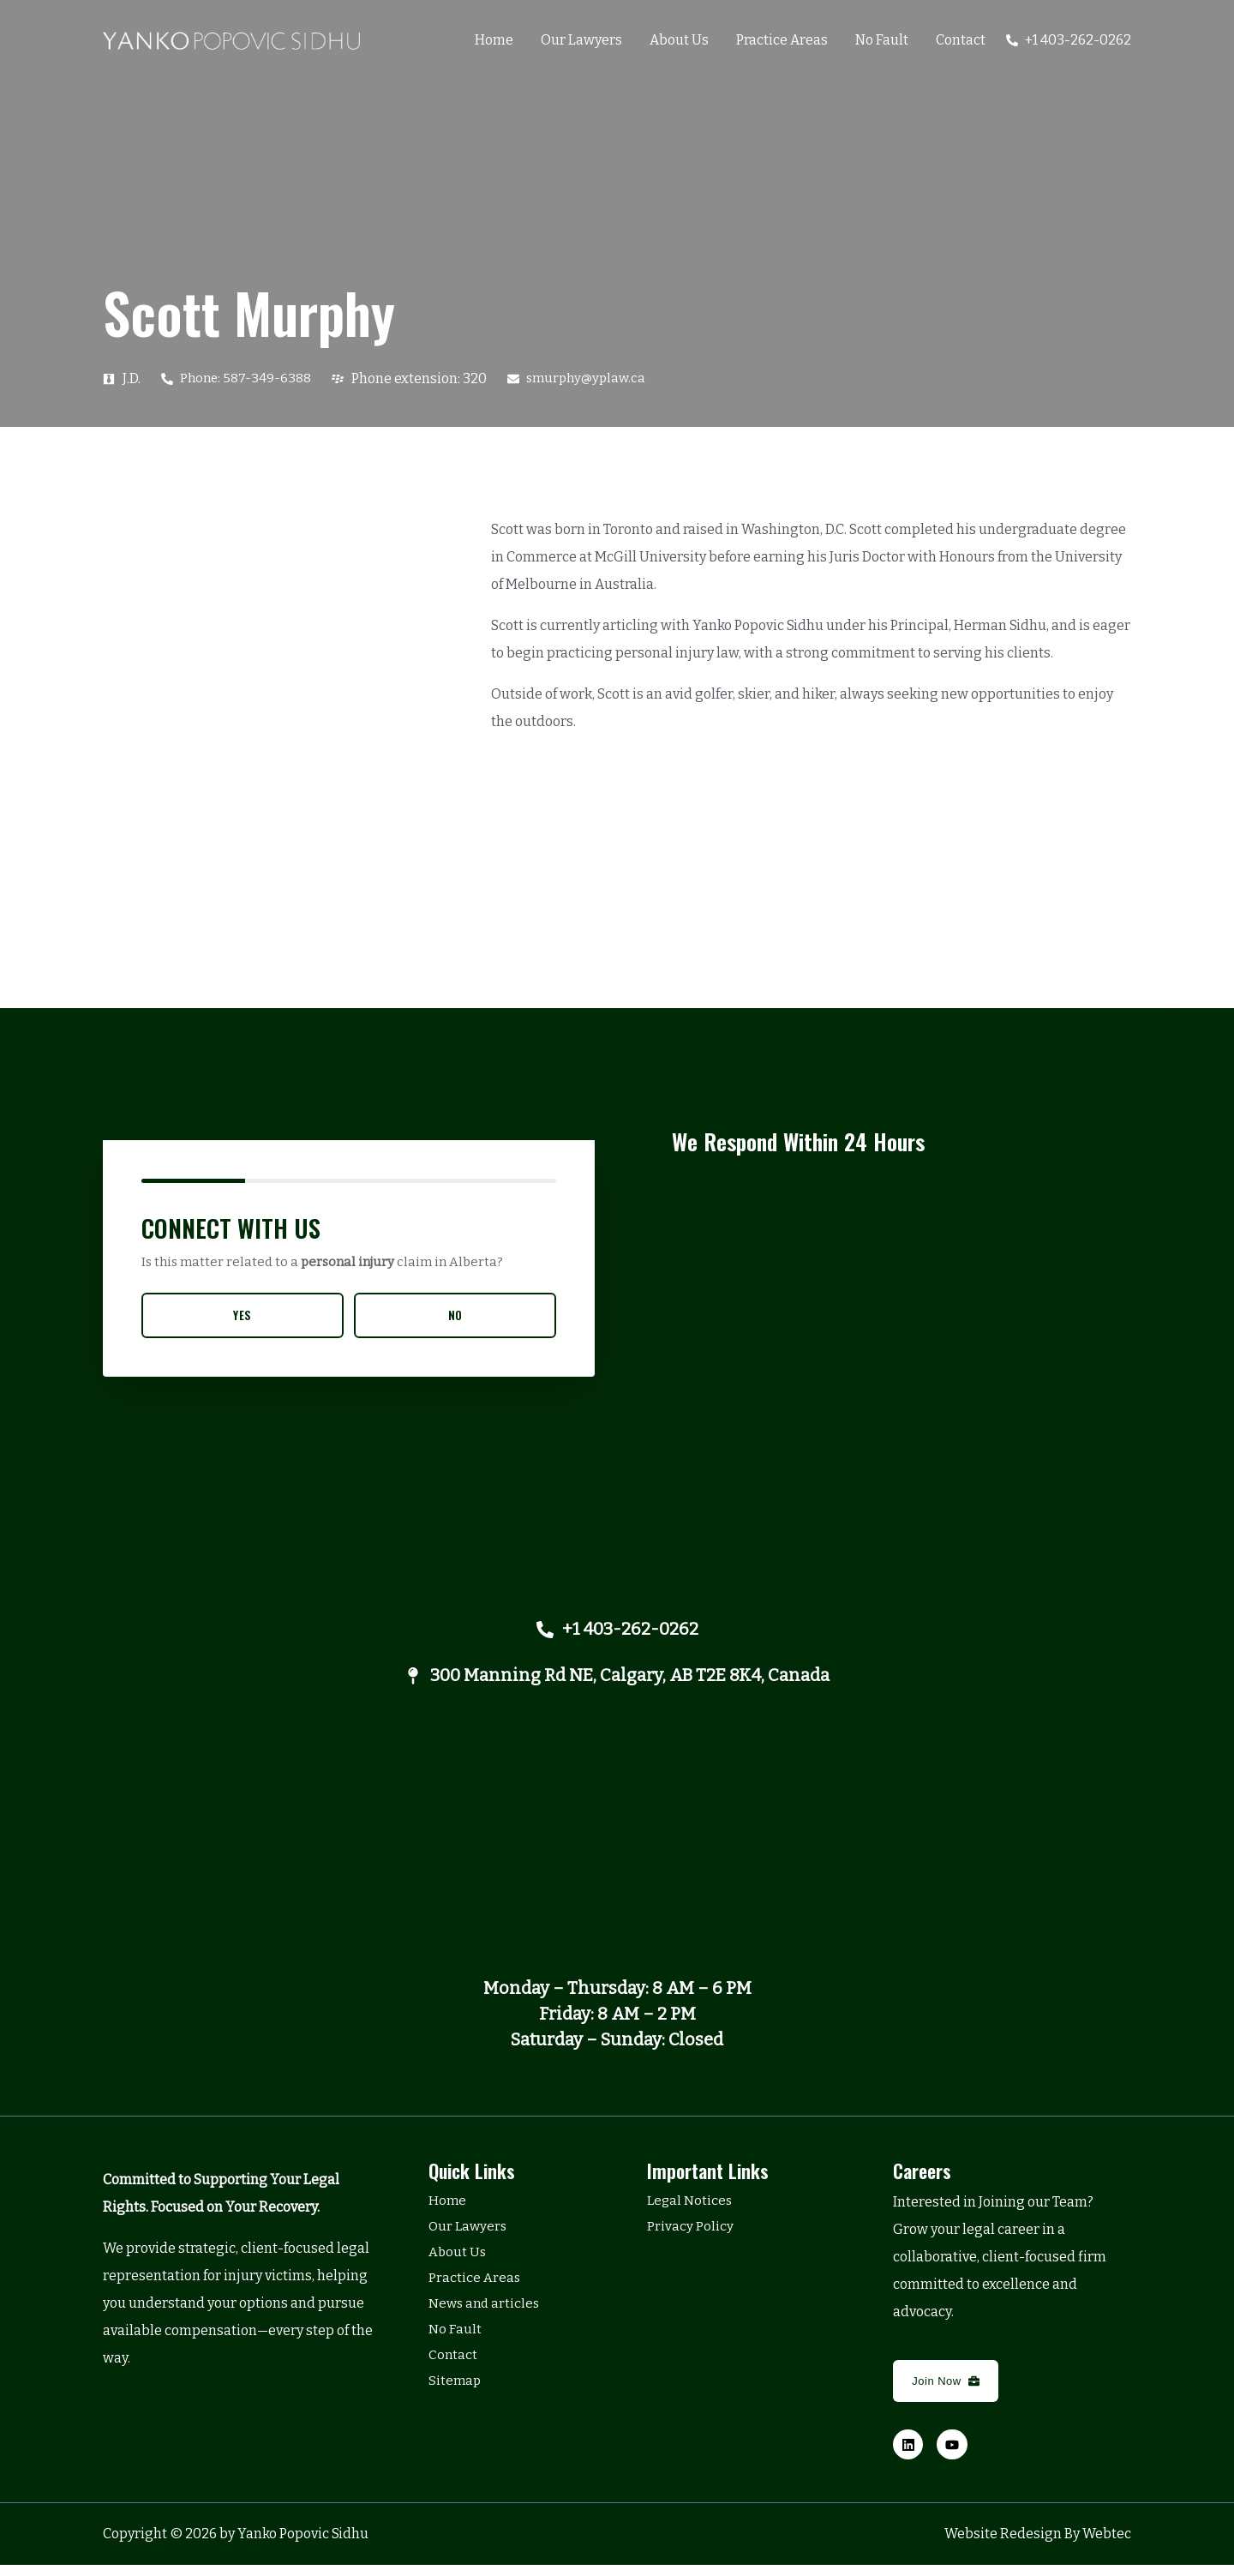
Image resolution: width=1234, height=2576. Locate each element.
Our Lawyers (581, 40)
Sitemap (455, 2390)
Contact (960, 40)
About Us (679, 40)
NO (455, 1315)
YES (243, 1315)
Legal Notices (690, 2210)
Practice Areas (782, 40)
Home (494, 40)
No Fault (881, 40)
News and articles (485, 2313)
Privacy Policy (690, 2236)
